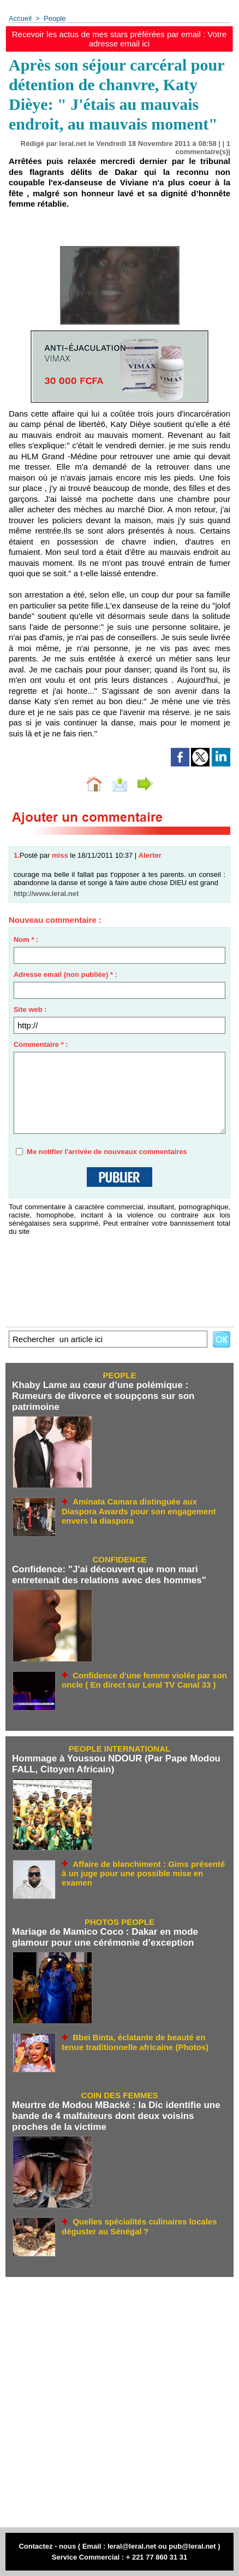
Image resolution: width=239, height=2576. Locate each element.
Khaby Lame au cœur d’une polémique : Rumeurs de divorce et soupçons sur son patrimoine (103, 1396)
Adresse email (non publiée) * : (65, 974)
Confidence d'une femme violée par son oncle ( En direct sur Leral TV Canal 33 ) (144, 1680)
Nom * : (26, 939)
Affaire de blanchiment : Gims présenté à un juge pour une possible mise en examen (143, 1873)
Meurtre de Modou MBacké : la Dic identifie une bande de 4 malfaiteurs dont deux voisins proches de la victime (116, 2116)
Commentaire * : (41, 1044)
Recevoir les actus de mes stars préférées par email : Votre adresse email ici (119, 39)
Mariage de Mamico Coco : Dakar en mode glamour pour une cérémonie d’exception (105, 1937)
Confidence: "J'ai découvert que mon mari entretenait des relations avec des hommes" (109, 1574)
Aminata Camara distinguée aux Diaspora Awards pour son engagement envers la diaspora (139, 1511)
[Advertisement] (114, 2402)
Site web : (30, 1009)
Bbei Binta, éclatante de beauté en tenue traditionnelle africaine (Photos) (135, 2042)
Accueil (20, 18)
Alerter (150, 855)
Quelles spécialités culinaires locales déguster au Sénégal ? (139, 2226)
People (54, 18)
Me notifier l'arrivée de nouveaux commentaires (107, 1152)
